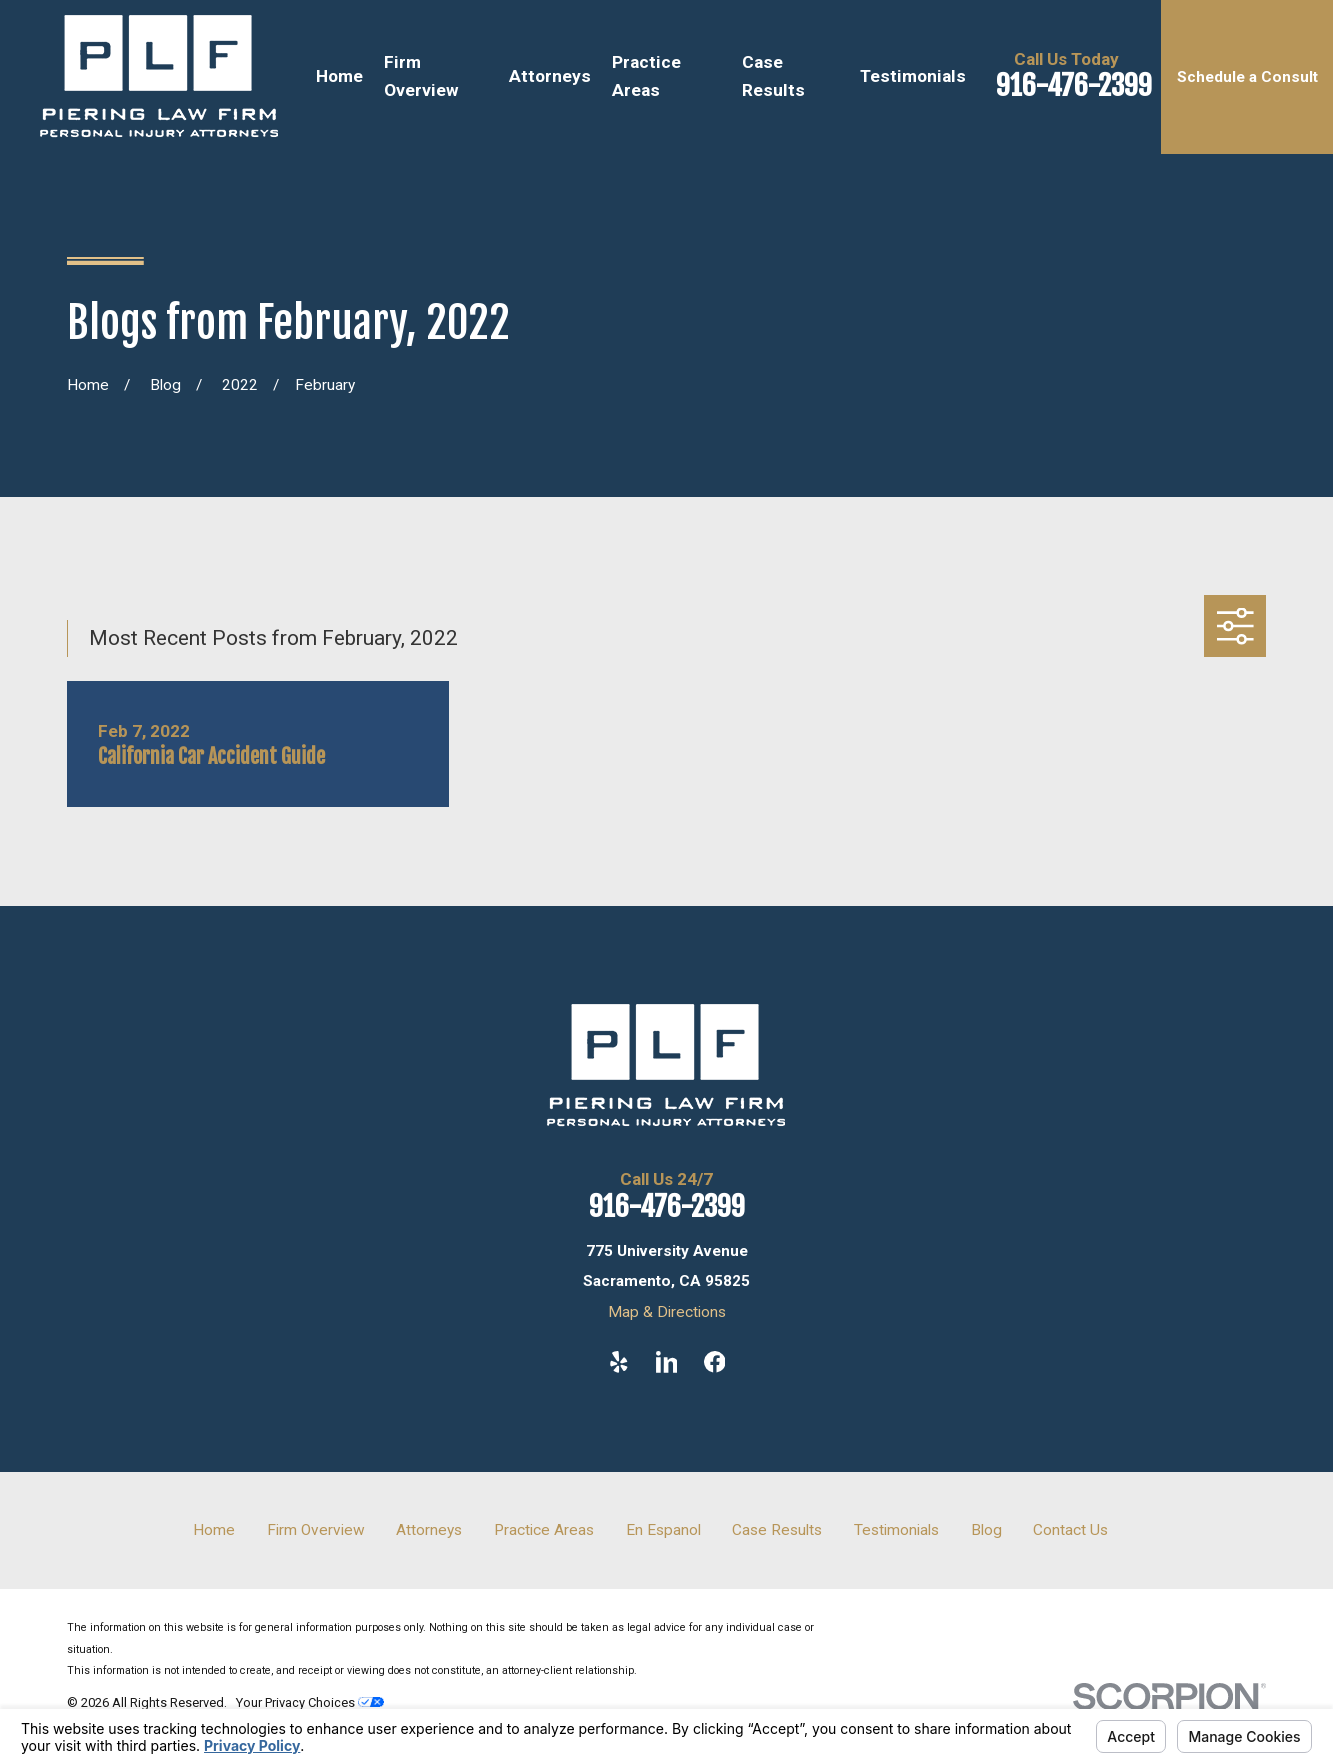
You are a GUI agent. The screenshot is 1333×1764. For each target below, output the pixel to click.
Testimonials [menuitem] (913, 76)
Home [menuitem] (339, 76)
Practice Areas (544, 1530)
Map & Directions (667, 1312)
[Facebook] (715, 1362)
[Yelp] (619, 1362)
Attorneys (429, 1530)
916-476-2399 (1074, 85)
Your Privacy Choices (310, 1702)
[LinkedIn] (667, 1362)
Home (214, 1530)
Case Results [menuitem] (773, 76)
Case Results (777, 1530)
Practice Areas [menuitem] (646, 76)
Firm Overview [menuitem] (421, 76)
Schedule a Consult (1247, 77)
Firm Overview (316, 1530)
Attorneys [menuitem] (550, 76)
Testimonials (896, 1530)
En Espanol (663, 1530)
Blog (986, 1530)
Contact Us (1070, 1530)
